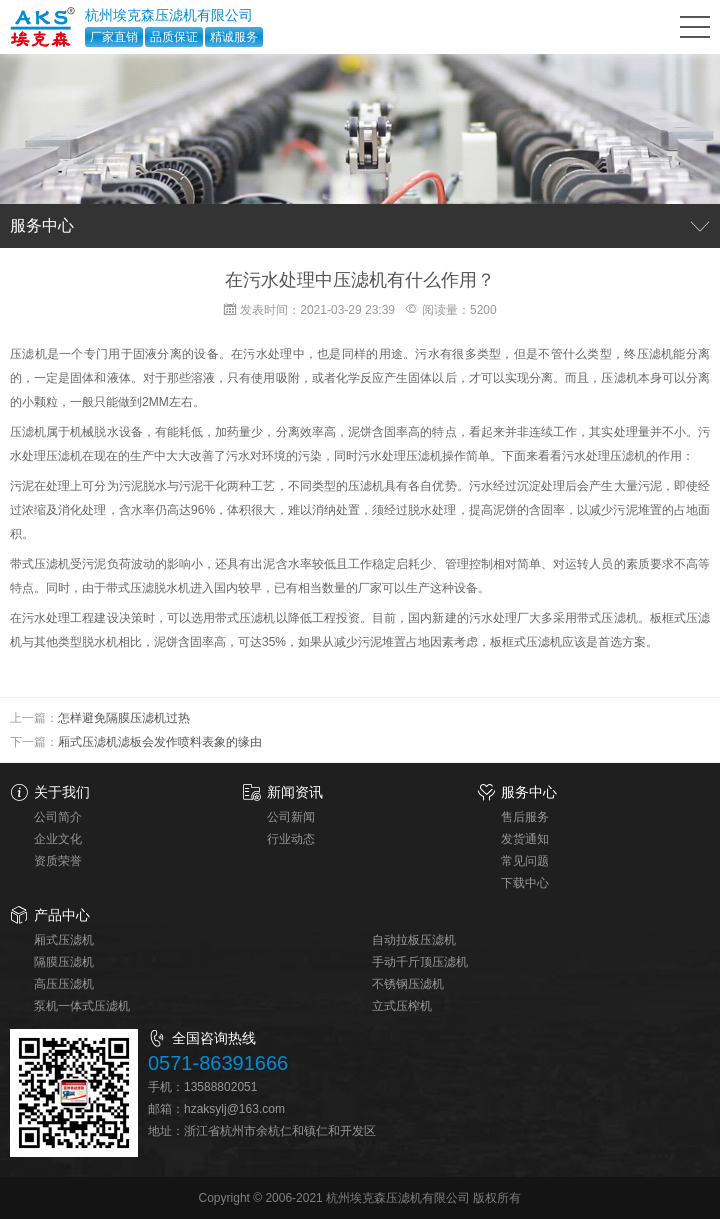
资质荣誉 (58, 861)
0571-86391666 (218, 1063)
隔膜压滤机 (64, 962)
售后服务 (525, 817)
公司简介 (58, 817)
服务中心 (529, 792)
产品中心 (62, 915)
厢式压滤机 (64, 940)
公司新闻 (291, 817)
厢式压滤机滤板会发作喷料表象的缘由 (160, 742)
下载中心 (525, 883)
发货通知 (525, 839)
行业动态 (291, 839)
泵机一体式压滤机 (82, 1006)
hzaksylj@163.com (234, 1109)
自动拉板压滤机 (414, 940)
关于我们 (62, 792)
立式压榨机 (402, 1006)
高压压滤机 (64, 984)
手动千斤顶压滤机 (420, 962)
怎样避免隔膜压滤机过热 (124, 718)
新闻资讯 (295, 792)
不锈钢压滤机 (408, 984)
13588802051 (220, 1087)
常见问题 (525, 861)
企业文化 (58, 839)
